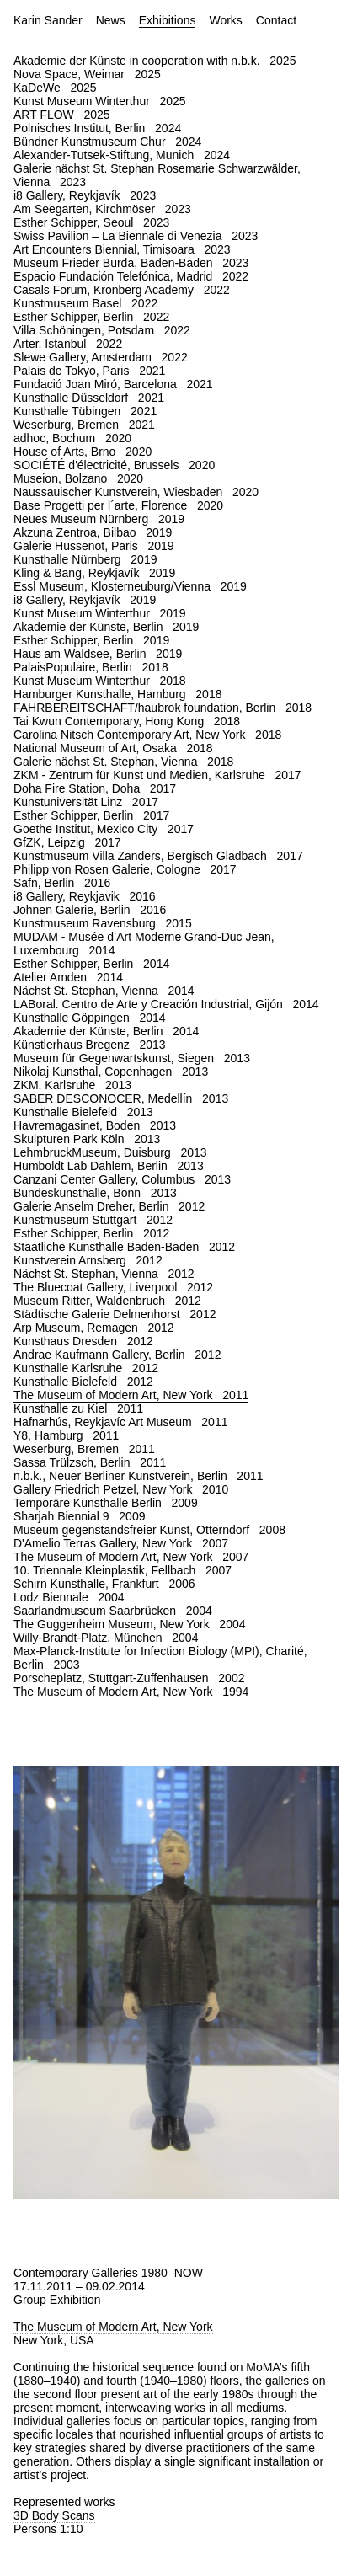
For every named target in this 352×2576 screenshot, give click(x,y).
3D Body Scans (54, 2515)
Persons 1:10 (48, 2529)
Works (225, 20)
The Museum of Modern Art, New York (113, 2326)
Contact (276, 20)
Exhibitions (167, 20)
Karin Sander (48, 20)
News (110, 20)
